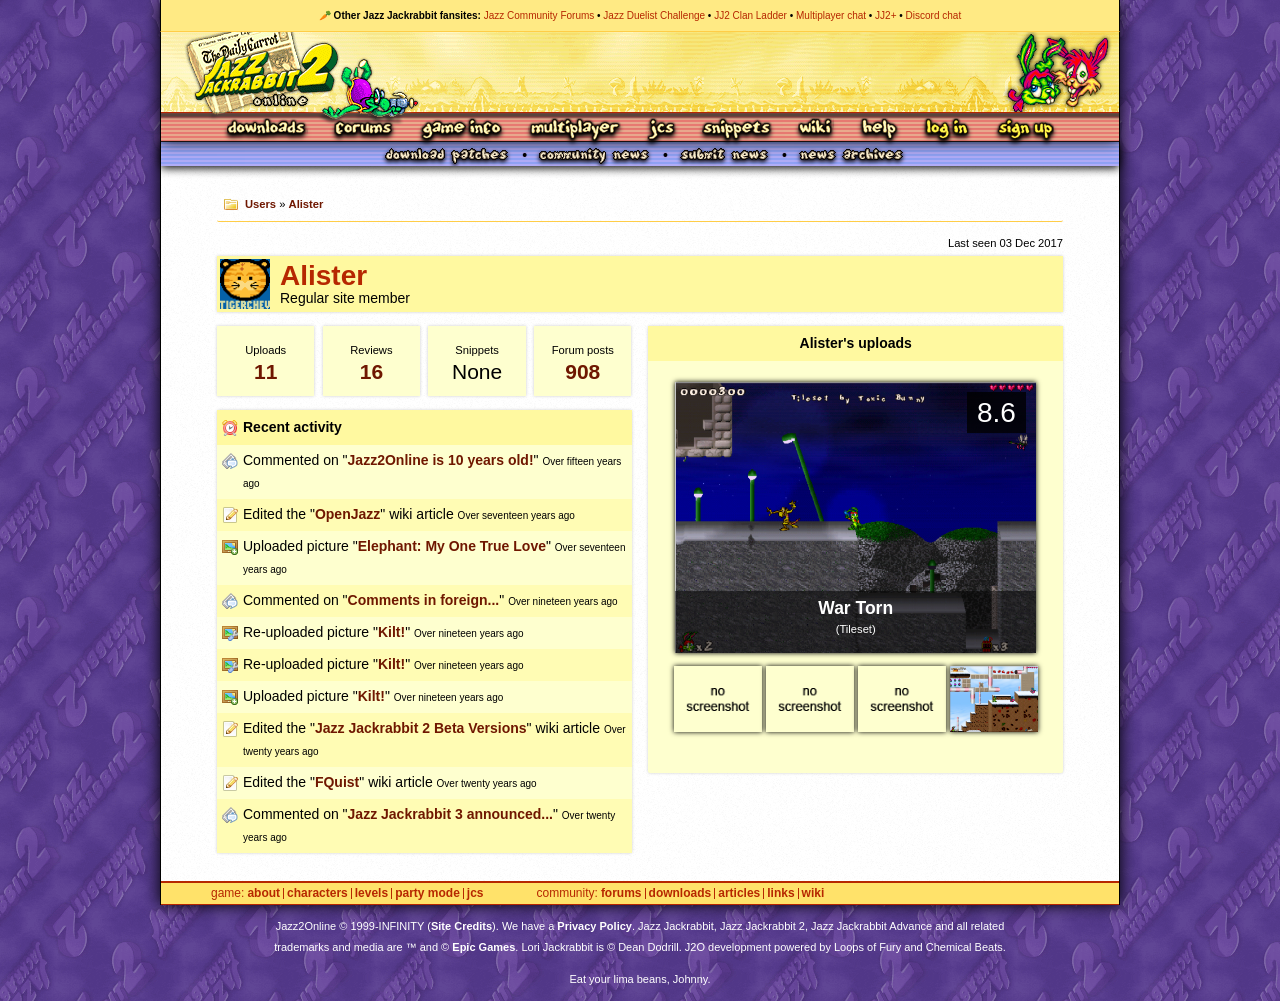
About (263, 893)
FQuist (337, 782)
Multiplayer (574, 129)
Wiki (816, 129)
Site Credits (461, 926)
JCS (661, 129)
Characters (317, 893)
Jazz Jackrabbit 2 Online (639, 72)
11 (265, 371)
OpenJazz (347, 514)
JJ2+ (885, 15)
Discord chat (934, 15)
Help (879, 129)
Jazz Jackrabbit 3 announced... (450, 814)
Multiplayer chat (831, 15)
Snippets (737, 129)
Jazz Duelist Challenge (654, 15)
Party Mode (427, 893)
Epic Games (483, 947)
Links (780, 893)
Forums (364, 129)
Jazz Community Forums (539, 15)
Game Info (461, 129)
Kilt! (391, 632)
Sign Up (1025, 129)
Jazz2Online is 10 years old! (441, 460)
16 (371, 371)
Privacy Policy (594, 926)
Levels (371, 893)
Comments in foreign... (424, 600)
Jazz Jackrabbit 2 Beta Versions (421, 728)
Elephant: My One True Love (452, 546)
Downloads (267, 129)
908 (582, 371)
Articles (739, 893)
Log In (947, 129)
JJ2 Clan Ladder (750, 15)
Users (260, 204)
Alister (306, 204)
